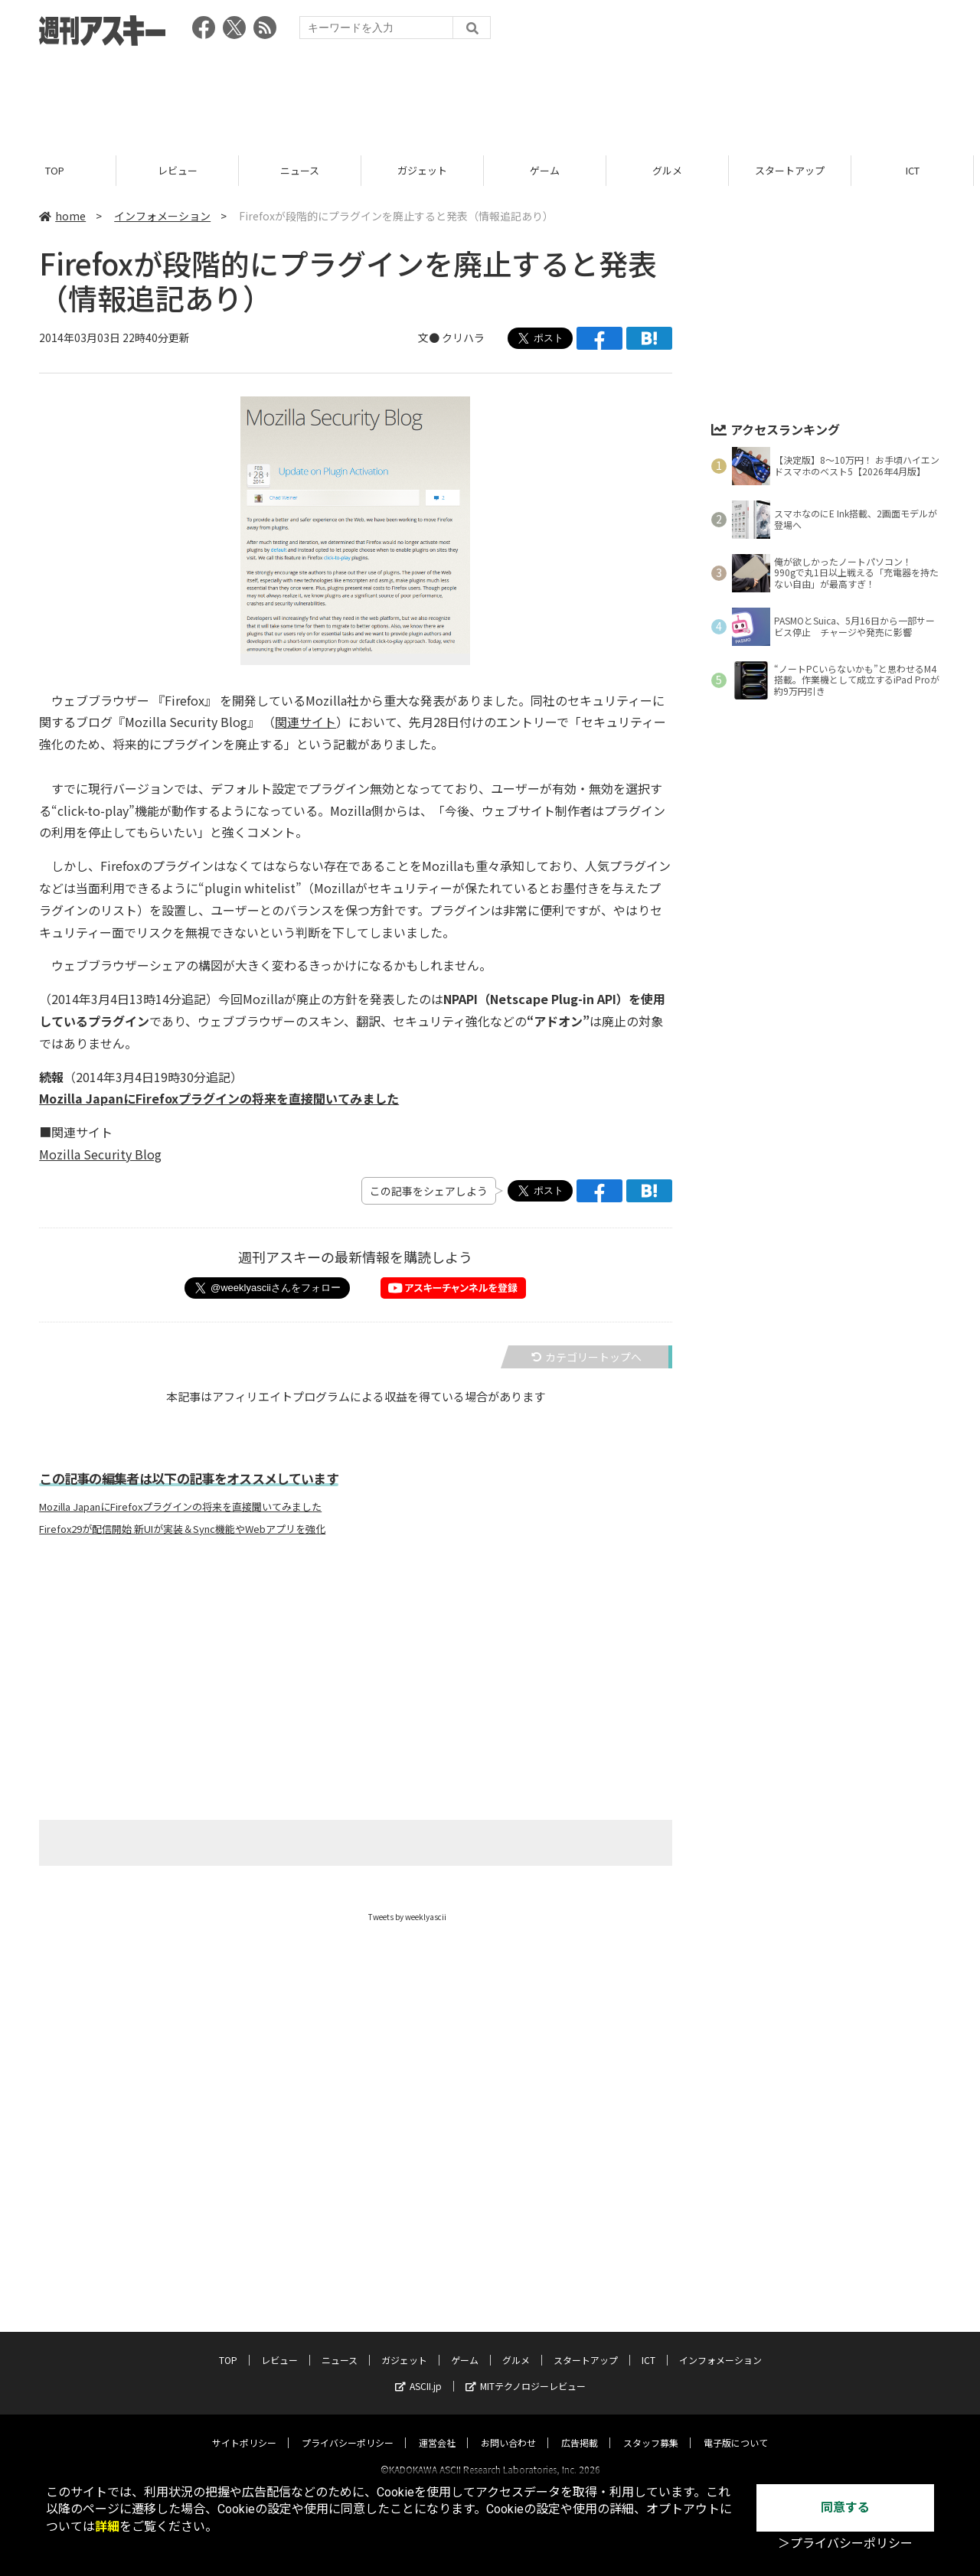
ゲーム (551, 170)
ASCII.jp (418, 2372)
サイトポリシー (244, 2428)
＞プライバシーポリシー (845, 2543)
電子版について (736, 2428)
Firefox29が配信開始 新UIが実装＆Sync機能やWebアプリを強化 (182, 1529)
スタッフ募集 (650, 2428)
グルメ (673, 170)
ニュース (305, 170)
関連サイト (305, 722)
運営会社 (437, 2428)
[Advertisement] (490, 95)
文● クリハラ (451, 338)
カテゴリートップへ (586, 1357)
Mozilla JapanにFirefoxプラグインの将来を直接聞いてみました (180, 1507)
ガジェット (428, 170)
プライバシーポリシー (348, 2428)
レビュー (184, 170)
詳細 (107, 2526)
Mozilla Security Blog (100, 1154)
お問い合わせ (508, 2428)
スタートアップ (796, 170)
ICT (919, 170)
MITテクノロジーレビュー (526, 2372)
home (62, 215)
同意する (845, 2507)
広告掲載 (579, 2428)
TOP (60, 170)
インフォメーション (162, 215)
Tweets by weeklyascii (407, 1917)
